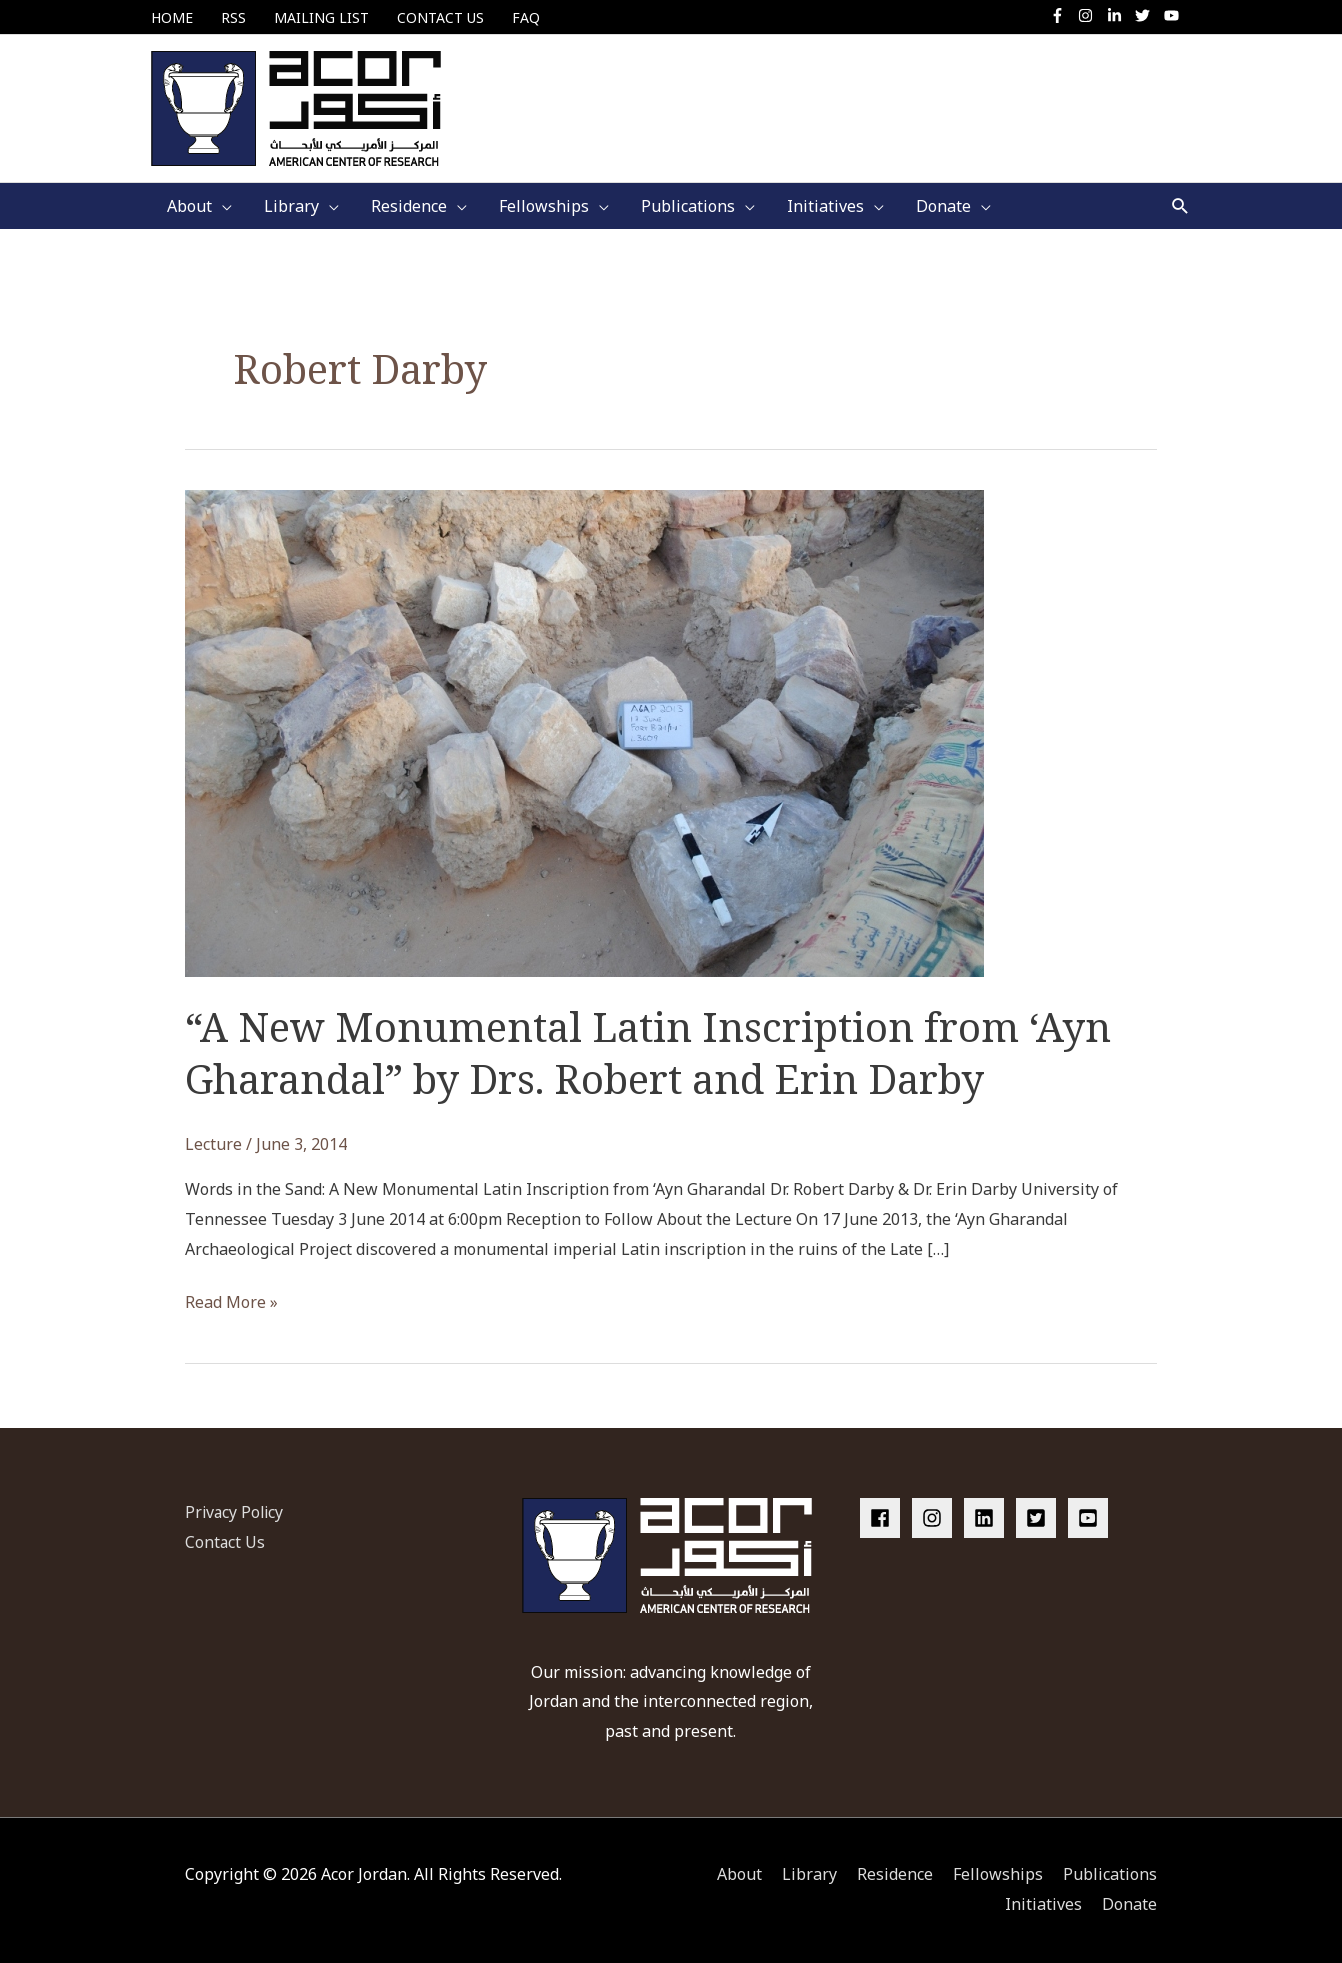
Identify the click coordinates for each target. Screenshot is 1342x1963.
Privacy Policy (236, 1512)
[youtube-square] (1091, 1518)
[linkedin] (988, 1518)
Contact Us (225, 1542)
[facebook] (884, 1518)
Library (809, 1875)
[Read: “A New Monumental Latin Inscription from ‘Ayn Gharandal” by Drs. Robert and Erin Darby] (584, 732)
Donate (1129, 1904)
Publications (1110, 1875)
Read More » (231, 1304)
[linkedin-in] (1119, 15)
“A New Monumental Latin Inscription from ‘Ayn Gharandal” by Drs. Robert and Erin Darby (648, 1052)
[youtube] (1174, 15)
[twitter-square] (1040, 1518)
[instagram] (1090, 15)
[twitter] (1147, 15)
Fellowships (998, 1875)
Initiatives (1043, 1904)
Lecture (213, 1144)
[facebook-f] (1062, 15)
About (739, 1875)
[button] (1180, 206)
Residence (895, 1875)
